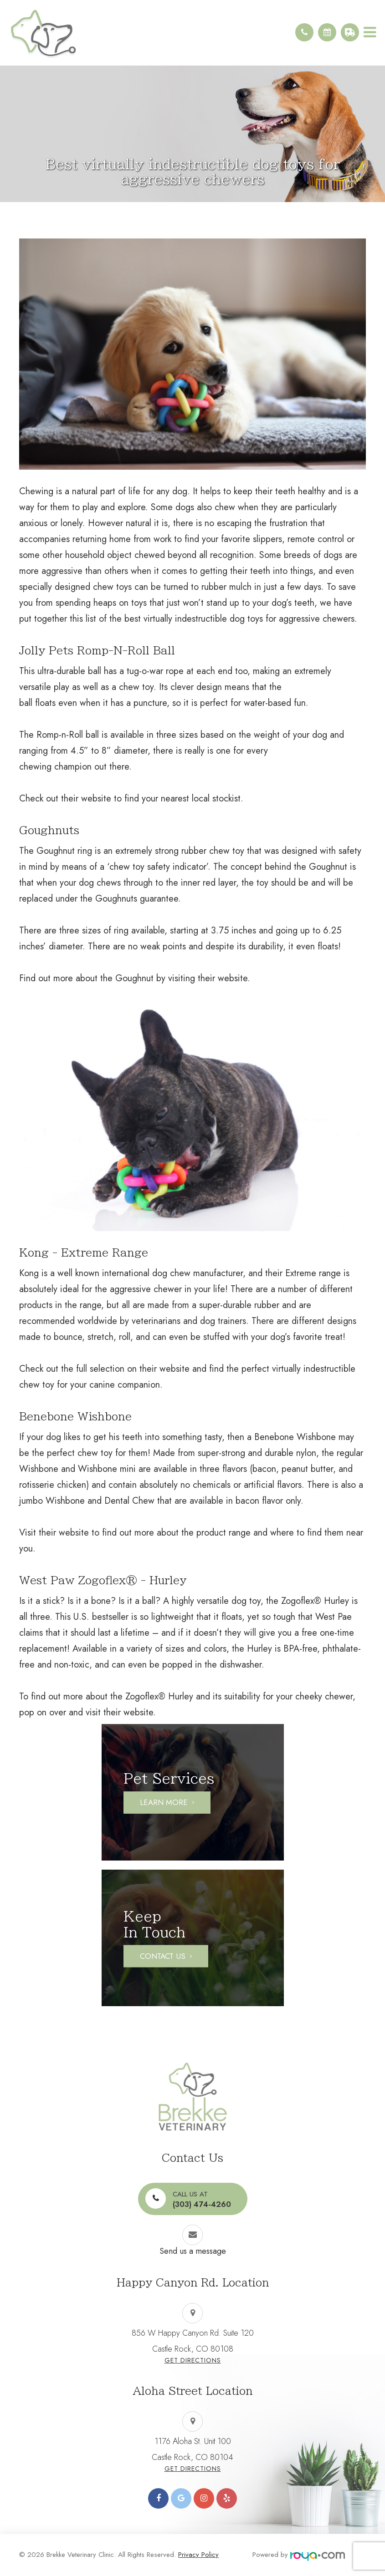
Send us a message (192, 2251)
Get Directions (192, 2360)
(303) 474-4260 (202, 2199)
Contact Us (162, 1956)
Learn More (164, 1802)
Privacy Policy (198, 2555)
